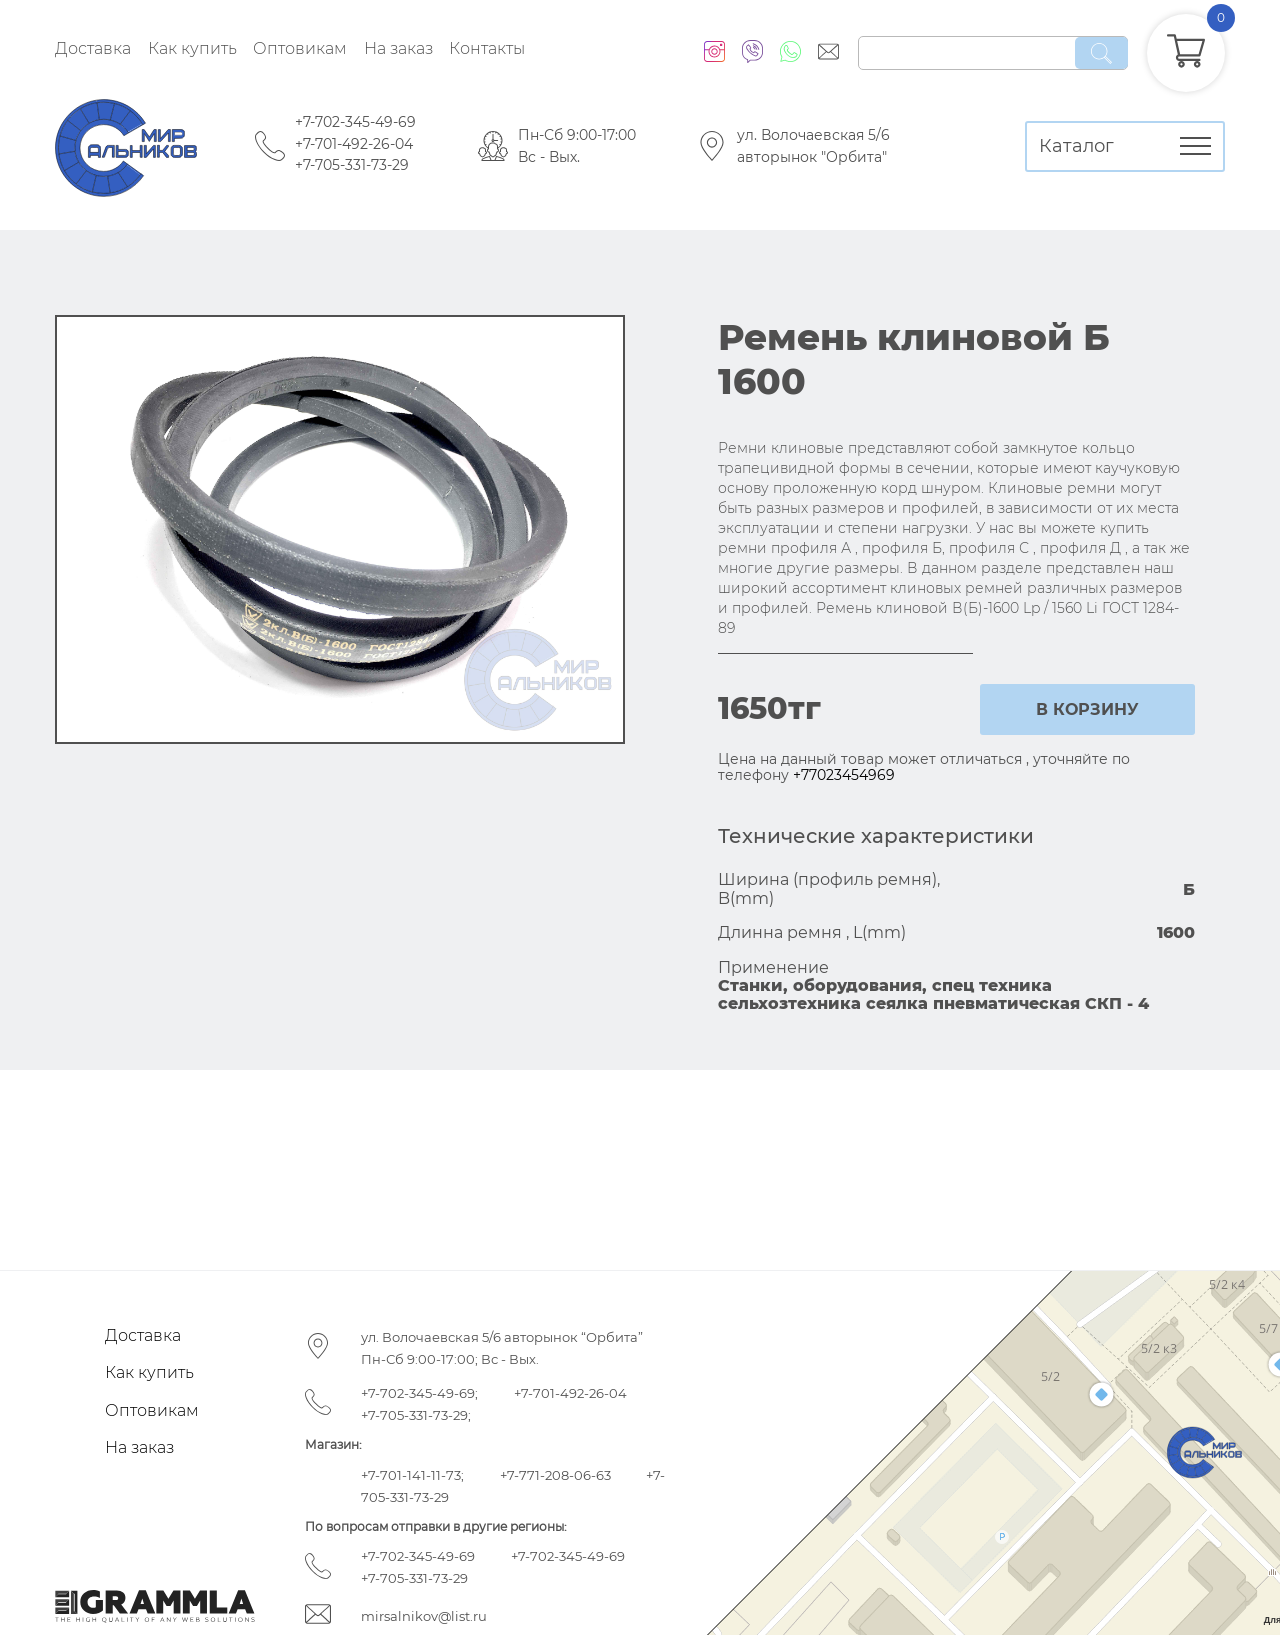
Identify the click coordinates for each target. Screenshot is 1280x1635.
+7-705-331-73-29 (352, 165)
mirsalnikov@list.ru (424, 1616)
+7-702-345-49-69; (419, 1393)
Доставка (93, 48)
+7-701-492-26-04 (354, 144)
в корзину (1087, 709)
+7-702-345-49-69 (355, 122)
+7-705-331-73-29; (416, 1415)
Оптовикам (300, 48)
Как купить (192, 48)
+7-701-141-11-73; (412, 1475)
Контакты (487, 48)
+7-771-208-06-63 (555, 1475)
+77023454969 (844, 775)
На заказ (398, 48)
